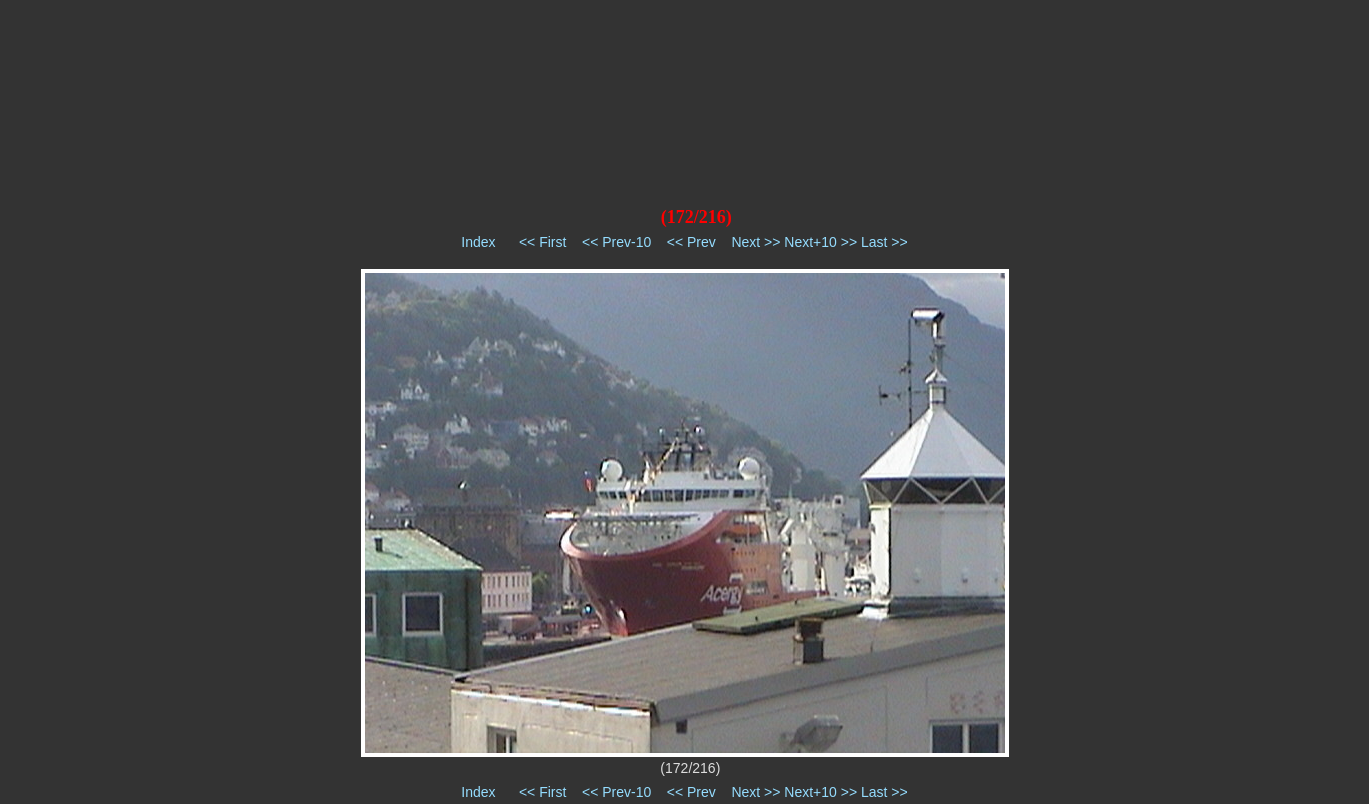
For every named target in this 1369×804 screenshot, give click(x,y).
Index (478, 242)
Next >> (755, 242)
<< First (542, 242)
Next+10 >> (820, 242)
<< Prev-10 (616, 242)
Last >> (884, 242)
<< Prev (691, 242)
